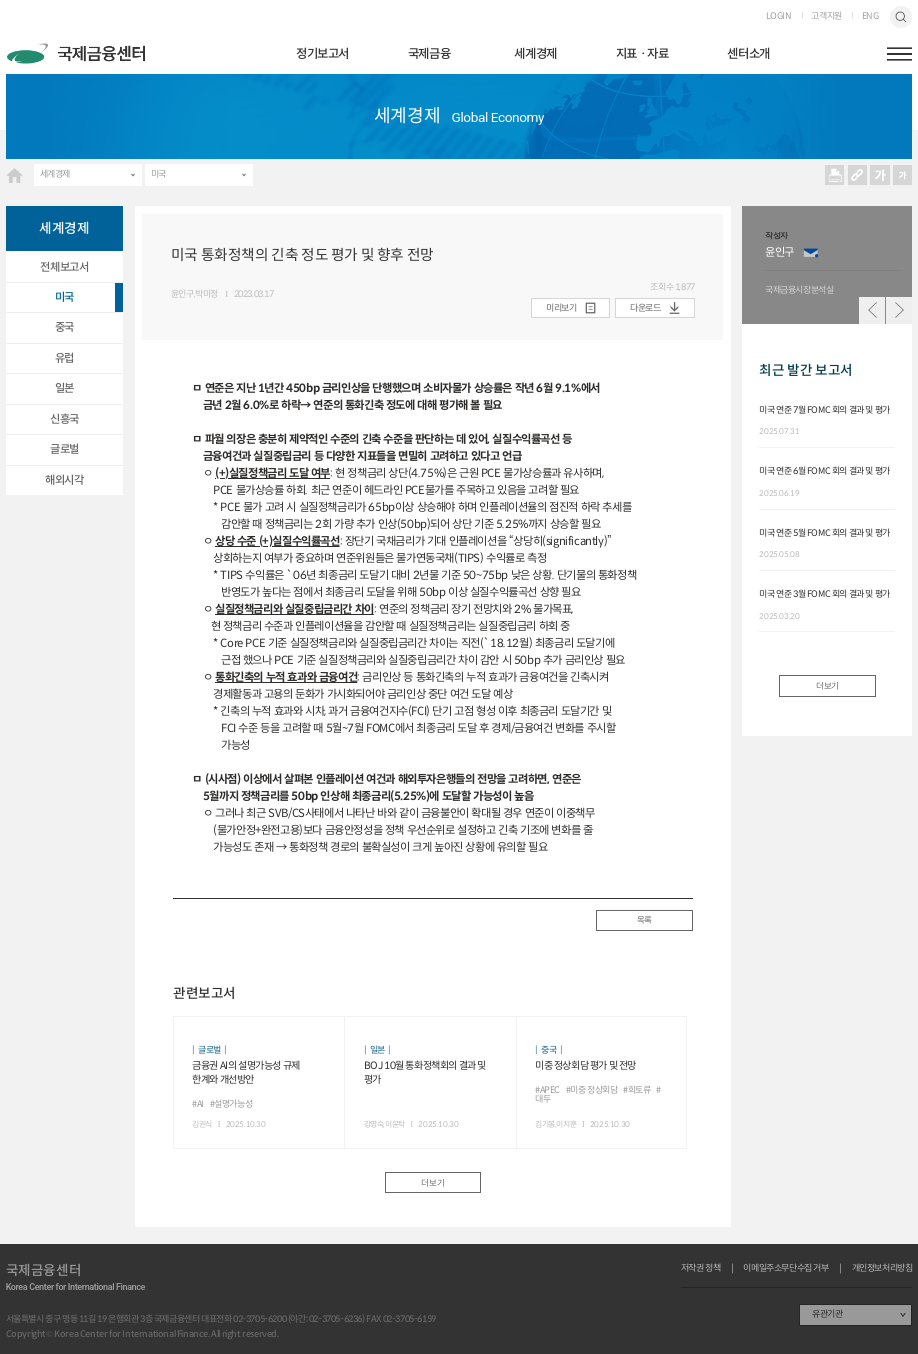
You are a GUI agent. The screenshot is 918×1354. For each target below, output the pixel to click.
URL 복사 (857, 175)
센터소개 (748, 54)
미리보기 (561, 308)
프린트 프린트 (835, 175)
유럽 (64, 358)
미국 (158, 174)
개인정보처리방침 (882, 1268)
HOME (14, 175)
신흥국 (64, 419)
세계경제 (535, 54)
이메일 (811, 252)
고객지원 (826, 16)
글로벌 (64, 449)
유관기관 (827, 1314)
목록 (644, 920)
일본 (64, 388)
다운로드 (645, 308)
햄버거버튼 (900, 54)
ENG (870, 16)
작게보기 (903, 175)
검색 (901, 17)
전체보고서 (64, 267)
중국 (64, 327)
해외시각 (64, 480)
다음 (899, 310)
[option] (833, 265)
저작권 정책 (701, 1268)
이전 (872, 310)
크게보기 (880, 175)
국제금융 (429, 54)
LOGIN (779, 16)
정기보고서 (322, 54)
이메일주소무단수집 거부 (785, 1268)
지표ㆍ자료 (642, 54)
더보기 (432, 1183)
